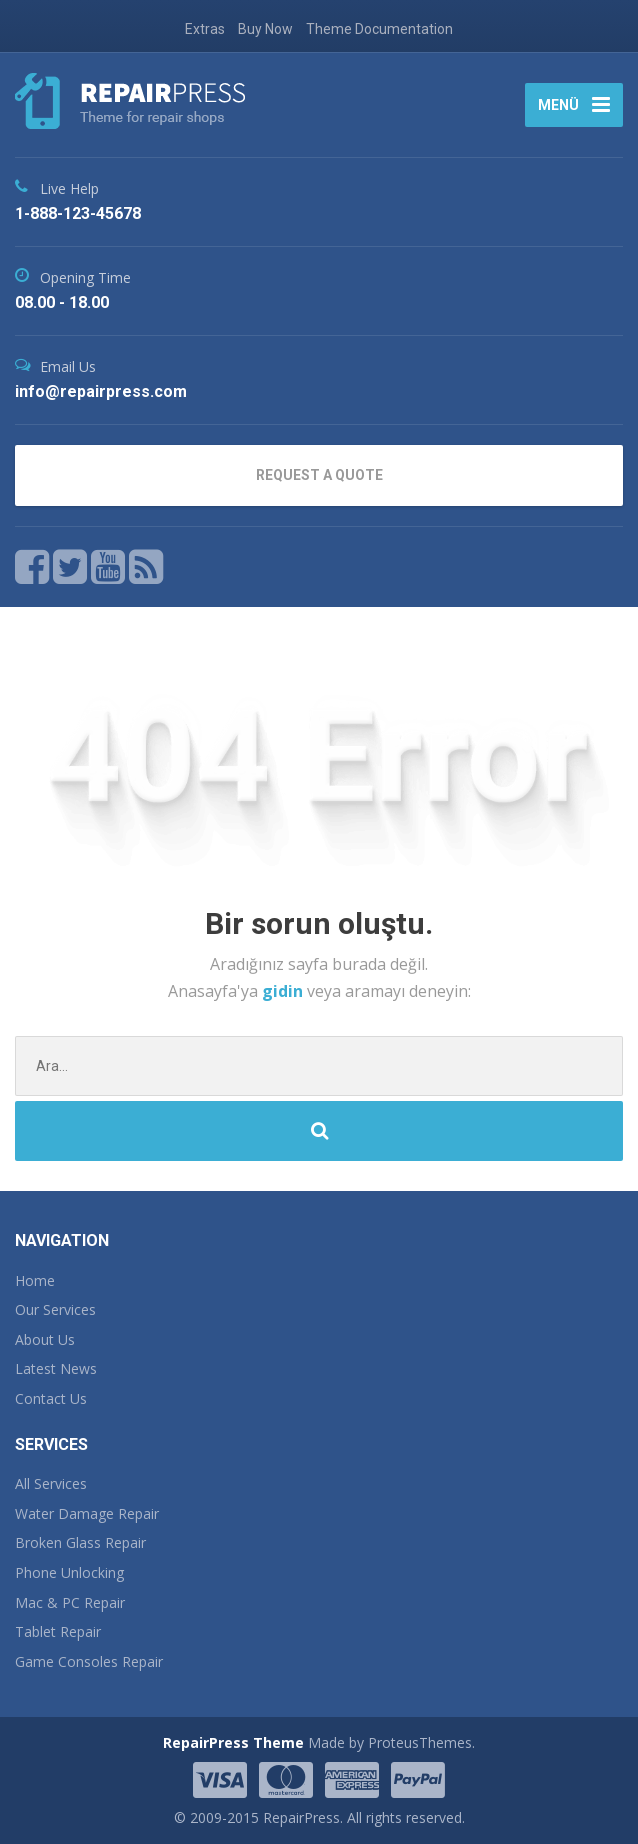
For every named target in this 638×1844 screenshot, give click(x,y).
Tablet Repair (58, 1631)
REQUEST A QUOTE (319, 475)
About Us (45, 1339)
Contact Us (51, 1398)
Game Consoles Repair (89, 1661)
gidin (284, 991)
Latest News (56, 1368)
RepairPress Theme (233, 1742)
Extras (205, 29)
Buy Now (265, 29)
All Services (51, 1483)
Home (35, 1280)
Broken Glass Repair (80, 1542)
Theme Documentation (379, 29)
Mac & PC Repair (70, 1602)
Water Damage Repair (87, 1513)
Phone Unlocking (69, 1572)
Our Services (55, 1309)
